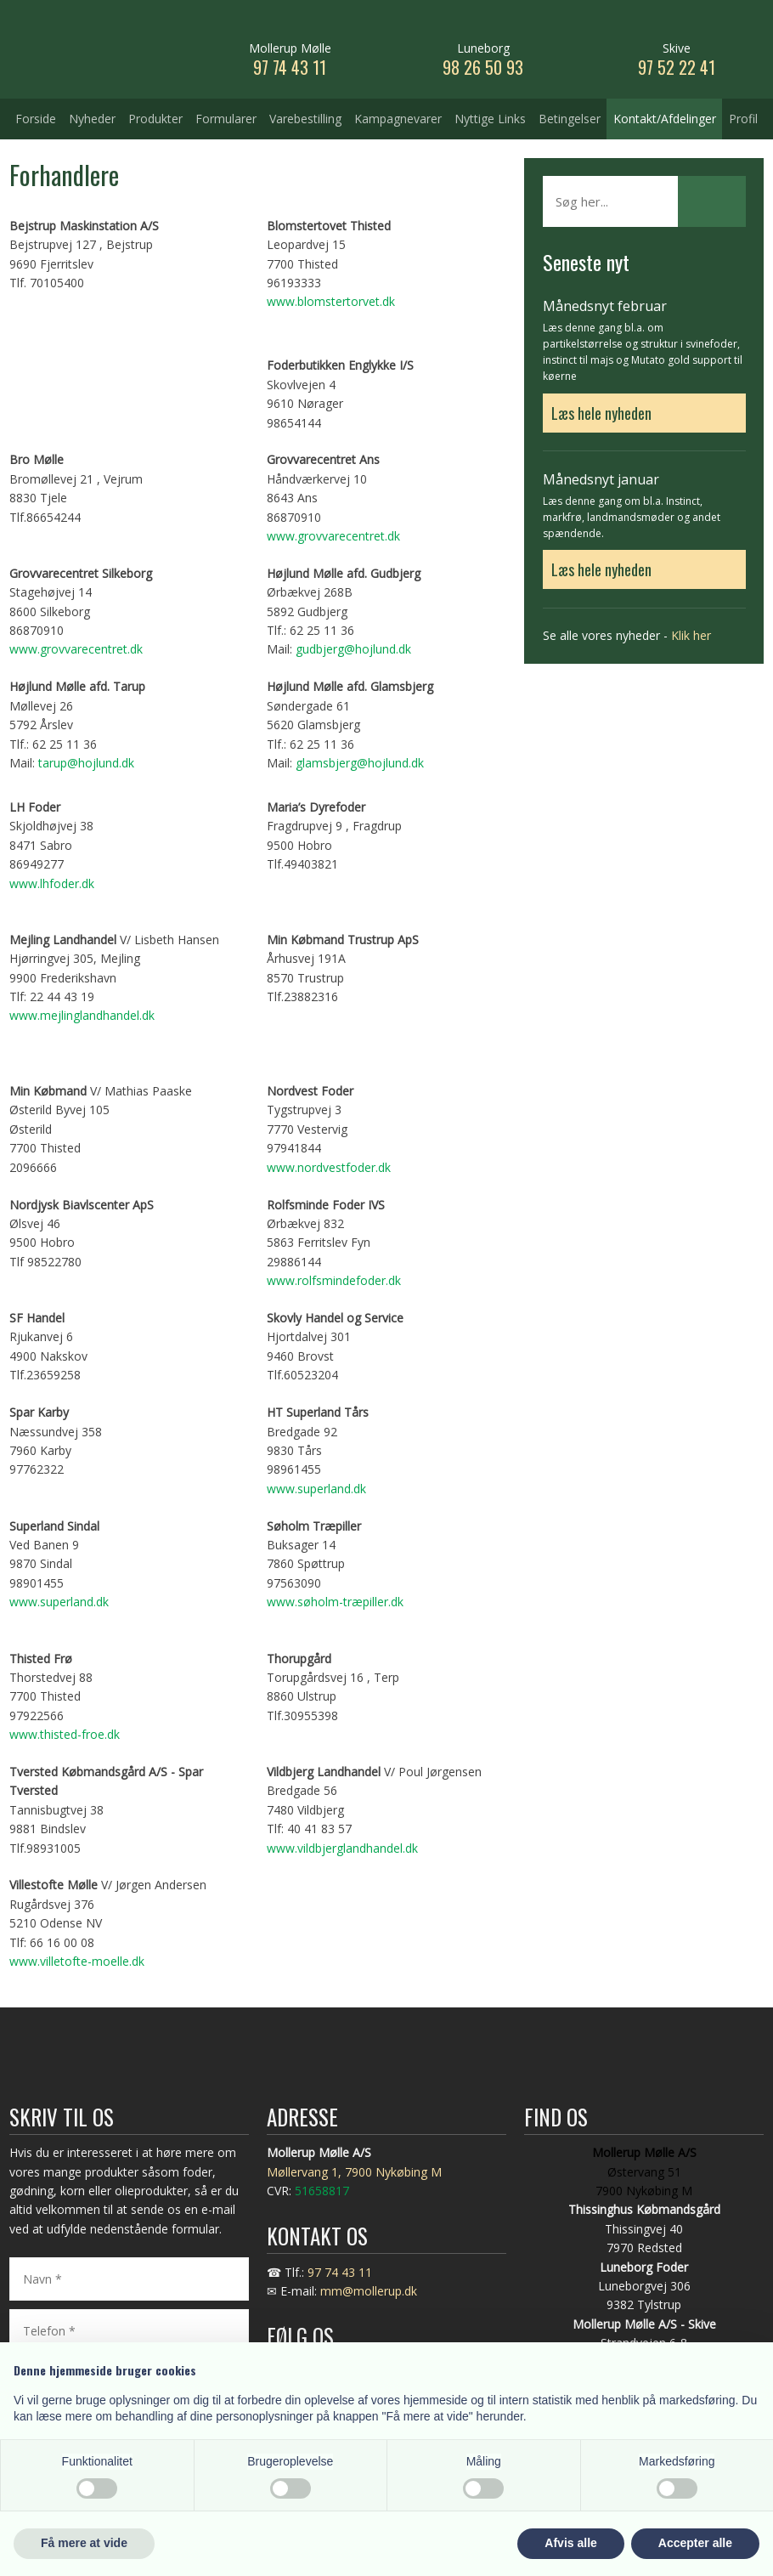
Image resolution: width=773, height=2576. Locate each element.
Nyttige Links (490, 118)
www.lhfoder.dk (51, 883)
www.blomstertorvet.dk (331, 301)
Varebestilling (305, 118)
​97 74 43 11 (289, 67)
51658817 (322, 2191)
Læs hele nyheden (601, 413)
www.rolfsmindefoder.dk (334, 1280)
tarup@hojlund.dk (86, 763)
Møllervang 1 (302, 2172)
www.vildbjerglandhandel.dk (342, 1848)
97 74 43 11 (340, 2272)
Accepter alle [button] (695, 2543)
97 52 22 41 (676, 67)
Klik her (691, 635)
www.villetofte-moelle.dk (76, 1961)
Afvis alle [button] (570, 2543)
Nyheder (92, 118)
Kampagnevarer (398, 118)
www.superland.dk (316, 1488)
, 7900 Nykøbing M (390, 2172)
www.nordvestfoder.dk (329, 1167)
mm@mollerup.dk (368, 2291)
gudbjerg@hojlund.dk (353, 649)
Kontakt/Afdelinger (664, 118)
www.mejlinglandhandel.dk (82, 1015)
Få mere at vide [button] (84, 2543)
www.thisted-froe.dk (64, 1734)
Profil (743, 118)
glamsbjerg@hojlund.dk (360, 763)
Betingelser (570, 118)
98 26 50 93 (483, 67)
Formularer (226, 118)
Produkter (155, 118)
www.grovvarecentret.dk (333, 536)
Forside (35, 118)
